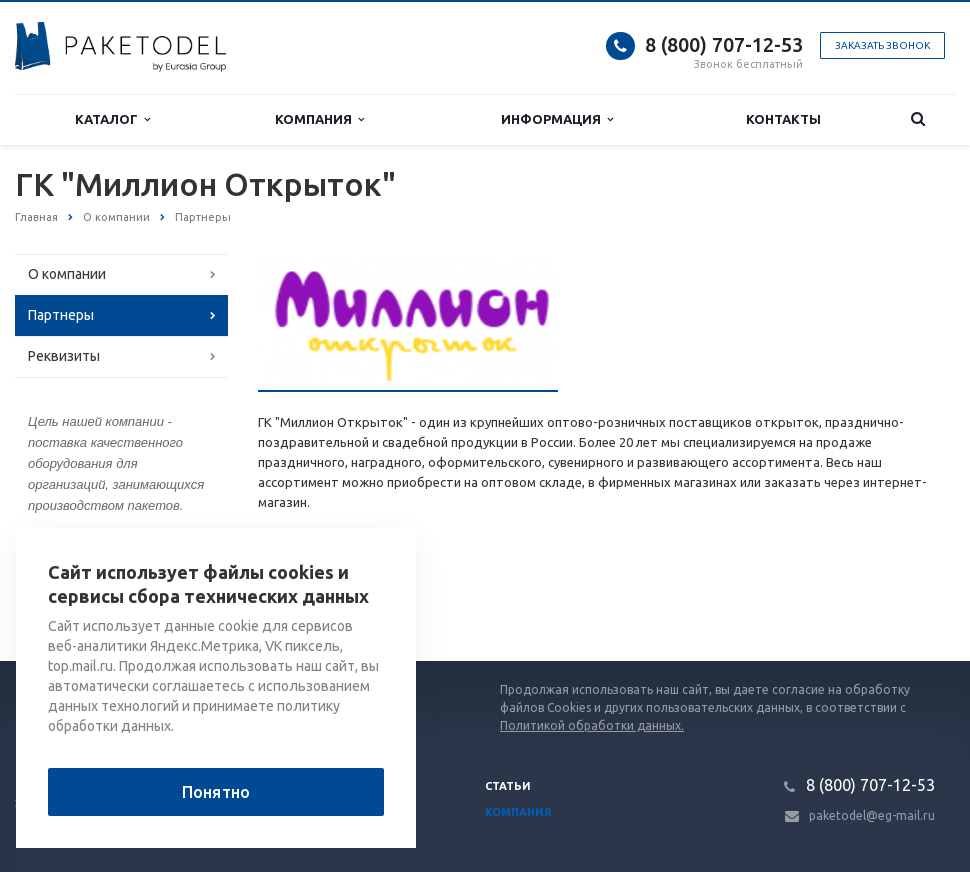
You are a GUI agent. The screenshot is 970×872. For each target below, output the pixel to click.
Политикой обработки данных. (592, 725)
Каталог (112, 119)
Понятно (216, 792)
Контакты (783, 119)
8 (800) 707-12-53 (724, 44)
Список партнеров (335, 597)
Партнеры (61, 315)
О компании (67, 274)
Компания (319, 119)
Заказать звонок (882, 45)
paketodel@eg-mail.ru (872, 815)
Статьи (508, 786)
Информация (557, 119)
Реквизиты (64, 356)
